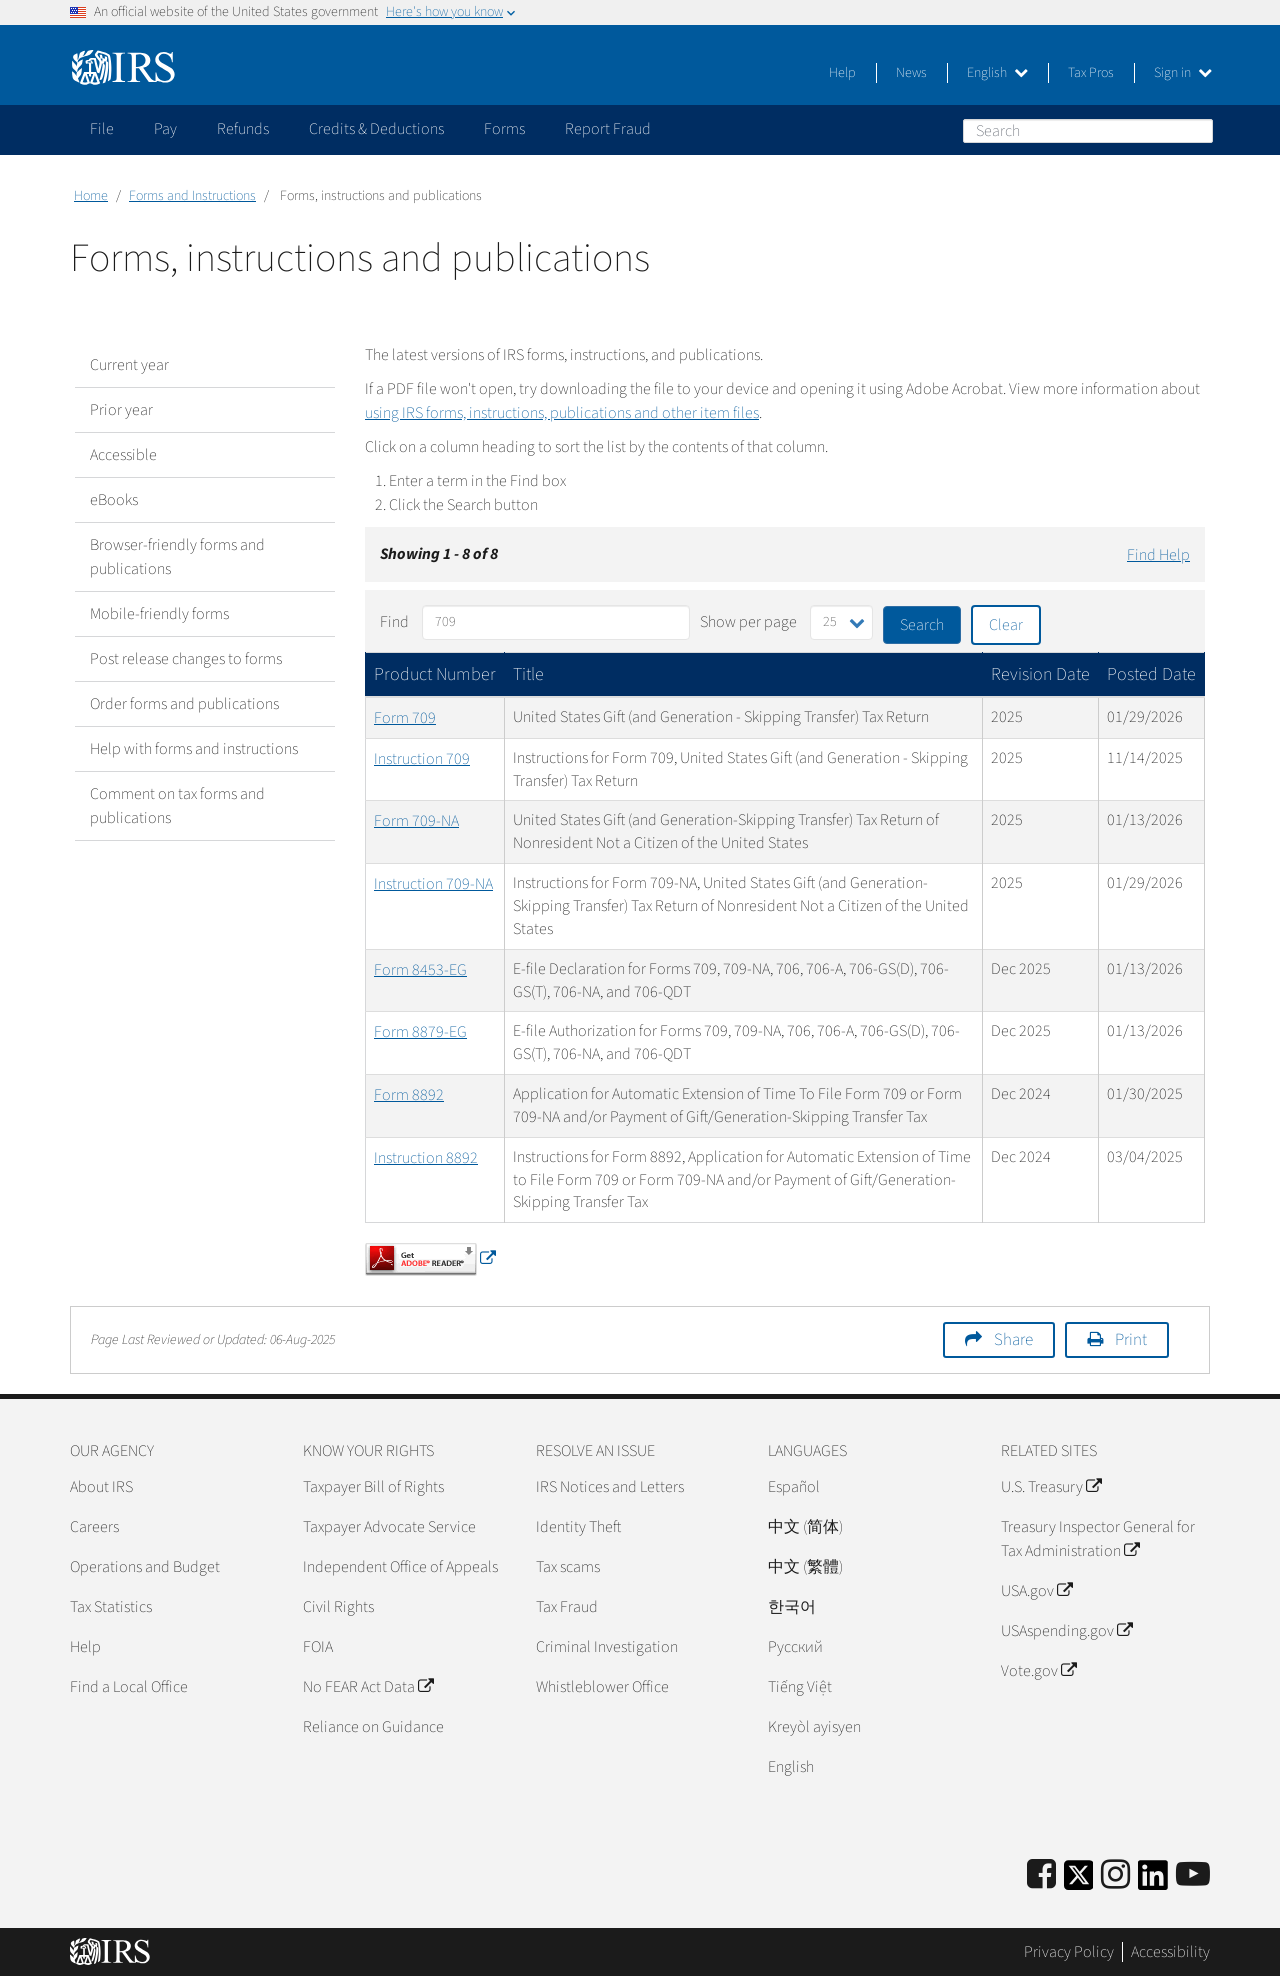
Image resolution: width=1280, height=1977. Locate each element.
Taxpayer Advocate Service (389, 1527)
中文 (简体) (805, 1527)
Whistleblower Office (602, 1687)
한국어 (792, 1607)
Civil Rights (338, 1607)
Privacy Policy (1069, 1952)
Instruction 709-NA (433, 884)
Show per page (748, 622)
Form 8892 (409, 1095)
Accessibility (1170, 1952)
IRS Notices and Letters (610, 1487)
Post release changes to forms (186, 659)
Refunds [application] (243, 129)
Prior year (121, 410)
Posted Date (1151, 674)
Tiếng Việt (800, 1687)
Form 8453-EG (420, 970)
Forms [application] (504, 129)
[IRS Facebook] (1041, 1875)
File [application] (102, 129)
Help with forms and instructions (194, 749)
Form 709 (405, 718)
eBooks (114, 500)
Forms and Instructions (192, 196)
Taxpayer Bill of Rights (373, 1487)
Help (842, 73)
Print (1131, 1340)
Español (794, 1487)
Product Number (435, 674)
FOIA (318, 1647)
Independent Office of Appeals (400, 1567)
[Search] (1088, 131)
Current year (129, 365)
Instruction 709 (422, 759)
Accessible (123, 455)
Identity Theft (578, 1527)
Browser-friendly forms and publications (177, 557)
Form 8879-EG (420, 1032)
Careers (94, 1527)
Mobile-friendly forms (159, 614)
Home (91, 196)
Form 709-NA (416, 821)
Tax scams (568, 1567)
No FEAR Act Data (368, 1687)
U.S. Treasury (1051, 1487)
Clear (1006, 625)
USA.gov (1036, 1591)
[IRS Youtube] (1193, 1875)
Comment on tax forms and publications (177, 806)
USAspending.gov (1066, 1631)
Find (394, 622)
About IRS (101, 1487)
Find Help (1158, 555)
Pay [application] (165, 129)
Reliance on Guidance (373, 1727)
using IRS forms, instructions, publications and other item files (562, 413)
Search (1197, 130)
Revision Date (1040, 674)
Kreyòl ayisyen (814, 1727)
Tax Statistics (111, 1607)
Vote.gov (1038, 1671)
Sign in (1183, 73)
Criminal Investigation (607, 1647)
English (997, 73)
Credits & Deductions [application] (376, 129)
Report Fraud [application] (608, 129)
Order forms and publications (184, 704)
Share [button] (1013, 1340)
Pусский (795, 1647)
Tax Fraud (567, 1607)
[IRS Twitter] (1079, 1881)
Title (528, 674)
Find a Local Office (129, 1687)
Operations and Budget (145, 1567)
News (911, 73)
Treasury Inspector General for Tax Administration (1098, 1539)
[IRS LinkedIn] (1153, 1881)
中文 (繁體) (805, 1567)
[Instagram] (1115, 1875)
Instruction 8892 (426, 1158)
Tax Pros (1091, 73)
